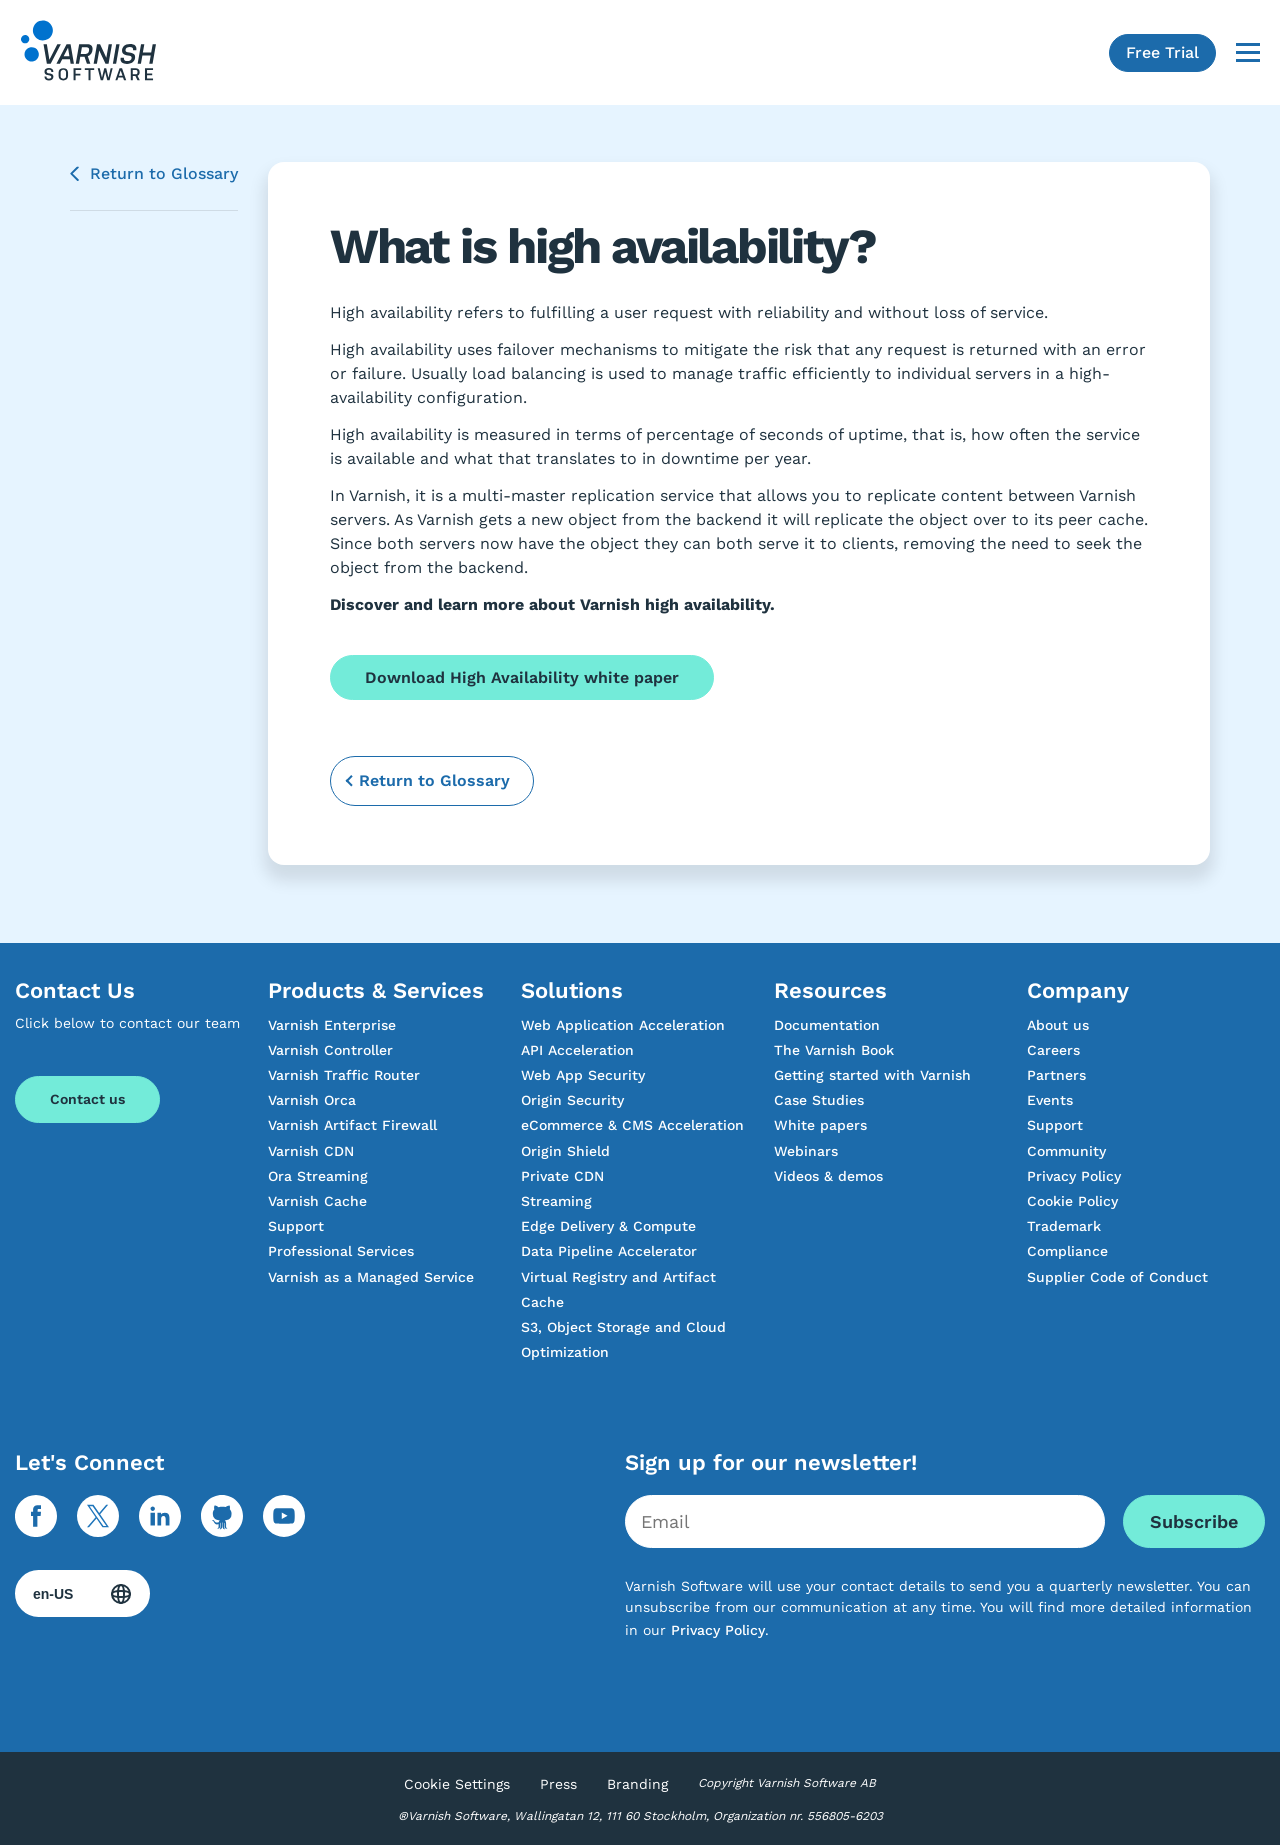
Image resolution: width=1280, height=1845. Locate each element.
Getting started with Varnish (872, 1075)
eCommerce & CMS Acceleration (632, 1125)
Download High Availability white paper (522, 677)
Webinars (806, 1151)
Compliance (1067, 1251)
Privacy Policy (1074, 1176)
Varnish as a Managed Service (371, 1277)
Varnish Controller (330, 1050)
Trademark (1064, 1226)
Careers (1053, 1050)
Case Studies (819, 1100)
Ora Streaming (318, 1176)
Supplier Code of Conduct (1117, 1277)
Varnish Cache (317, 1201)
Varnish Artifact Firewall (352, 1125)
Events (1050, 1100)
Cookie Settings (457, 1784)
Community (1066, 1151)
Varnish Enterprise (332, 1025)
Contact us (87, 1099)
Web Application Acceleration (623, 1025)
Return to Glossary (164, 173)
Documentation (827, 1025)
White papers (820, 1125)
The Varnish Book (834, 1050)
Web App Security (583, 1075)
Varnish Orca (312, 1100)
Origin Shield (565, 1151)
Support (296, 1226)
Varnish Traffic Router (344, 1075)
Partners (1056, 1075)
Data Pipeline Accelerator (609, 1251)
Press (558, 1784)
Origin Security (572, 1100)
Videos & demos (828, 1176)
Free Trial (1162, 52)
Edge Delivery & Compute (608, 1226)
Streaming (556, 1201)
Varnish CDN (311, 1151)
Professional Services (341, 1251)
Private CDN (562, 1176)
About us (1058, 1025)
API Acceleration (577, 1050)
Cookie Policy (1072, 1201)
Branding (637, 1784)
